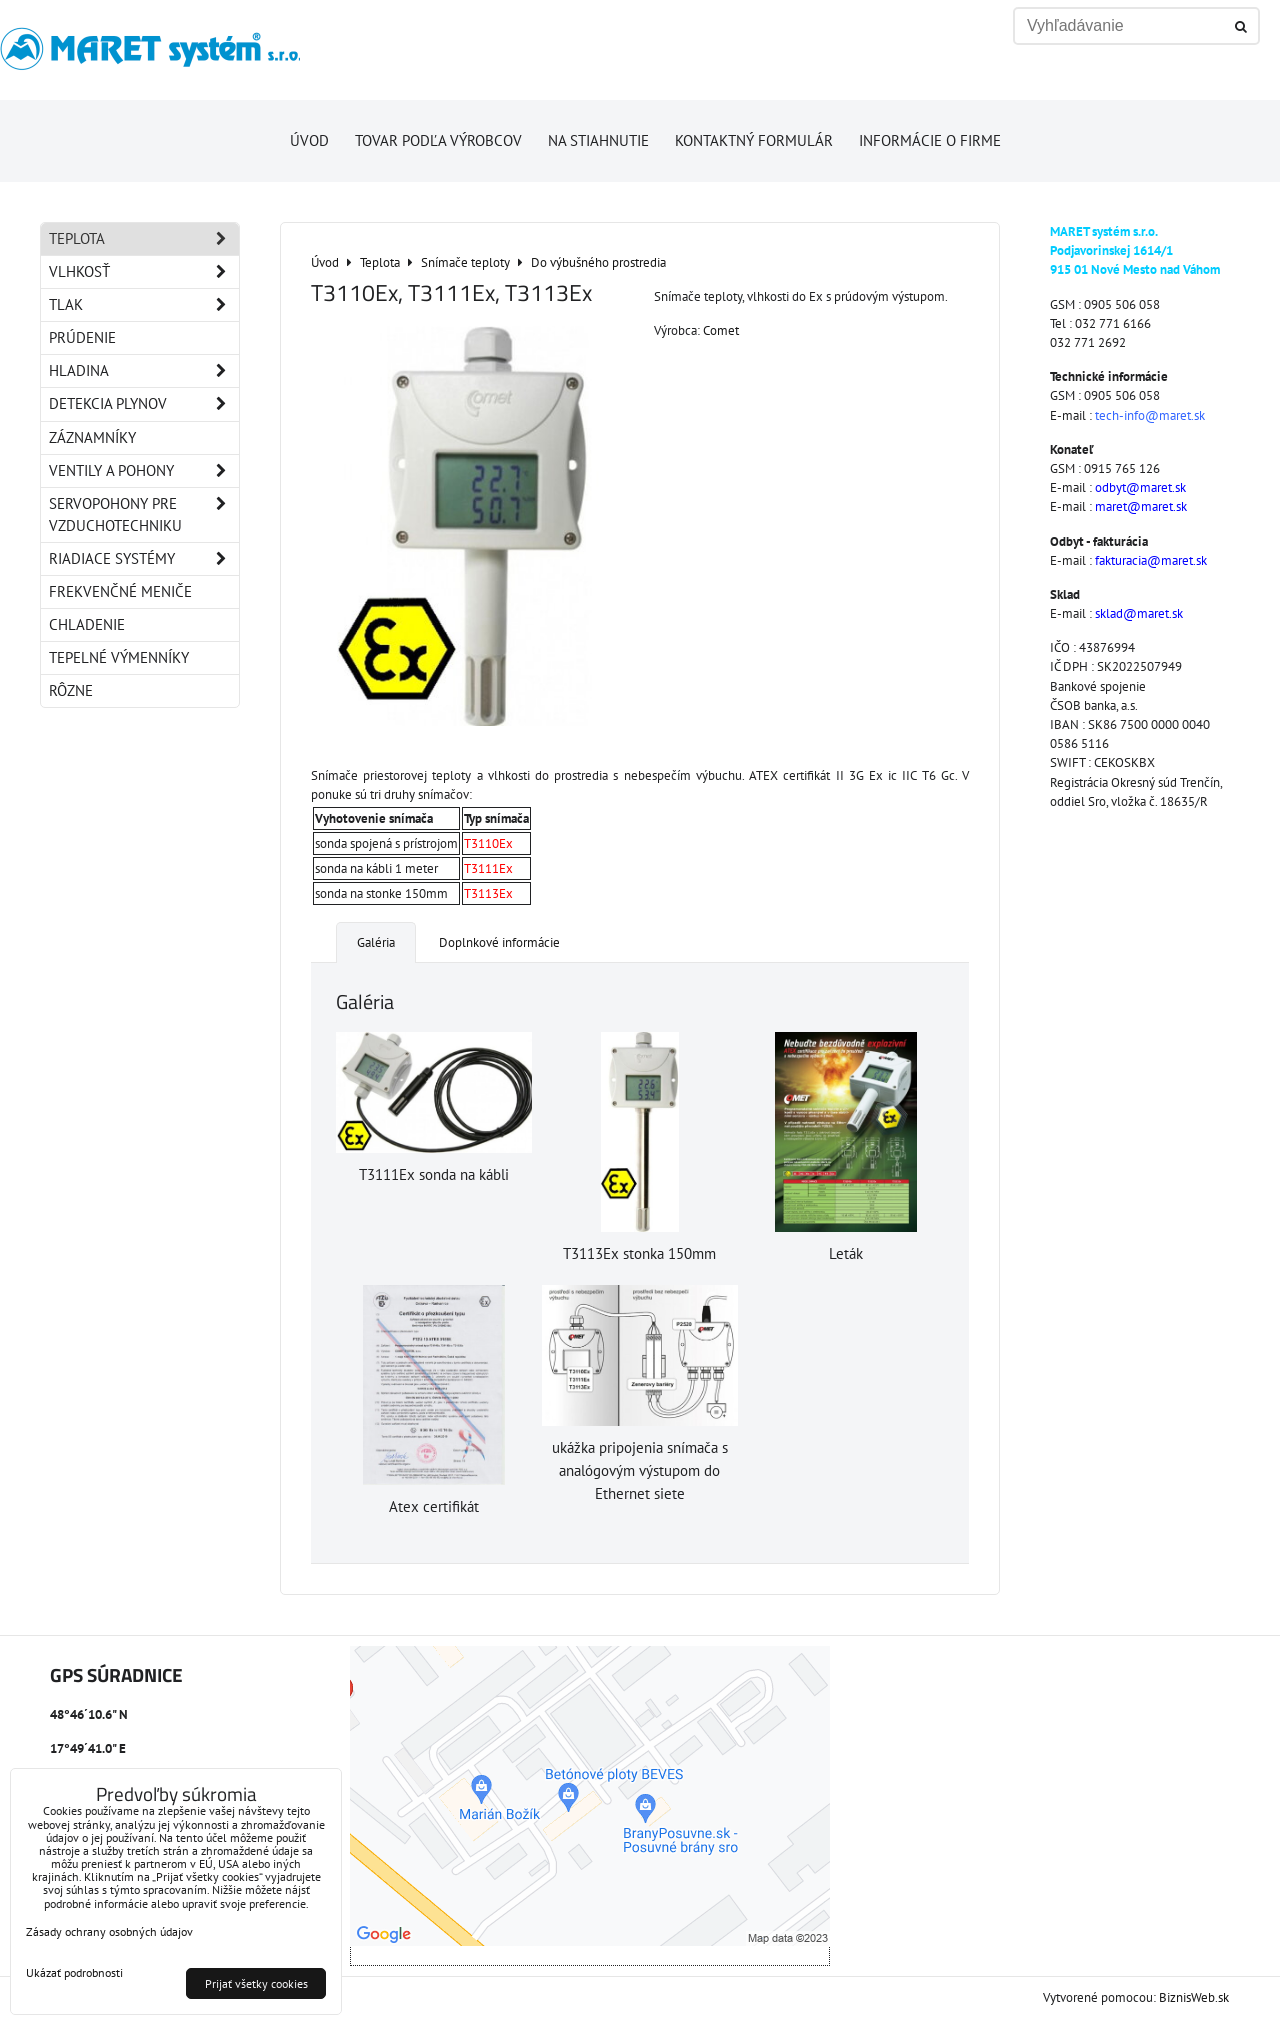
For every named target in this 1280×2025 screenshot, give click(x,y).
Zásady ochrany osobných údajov (109, 1931)
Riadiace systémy (144, 559)
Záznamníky (92, 437)
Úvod (309, 140)
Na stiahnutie (598, 140)
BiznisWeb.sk (1194, 1997)
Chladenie (87, 624)
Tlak (144, 305)
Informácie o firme (930, 140)
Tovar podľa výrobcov (438, 140)
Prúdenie (82, 337)
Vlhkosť (144, 272)
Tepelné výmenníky (119, 657)
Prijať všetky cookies (256, 1983)
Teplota (144, 239)
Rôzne (71, 690)
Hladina (144, 371)
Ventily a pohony (144, 471)
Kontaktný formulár (754, 140)
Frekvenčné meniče (120, 591)
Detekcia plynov (144, 404)
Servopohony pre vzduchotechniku (144, 515)
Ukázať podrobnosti (74, 1972)
